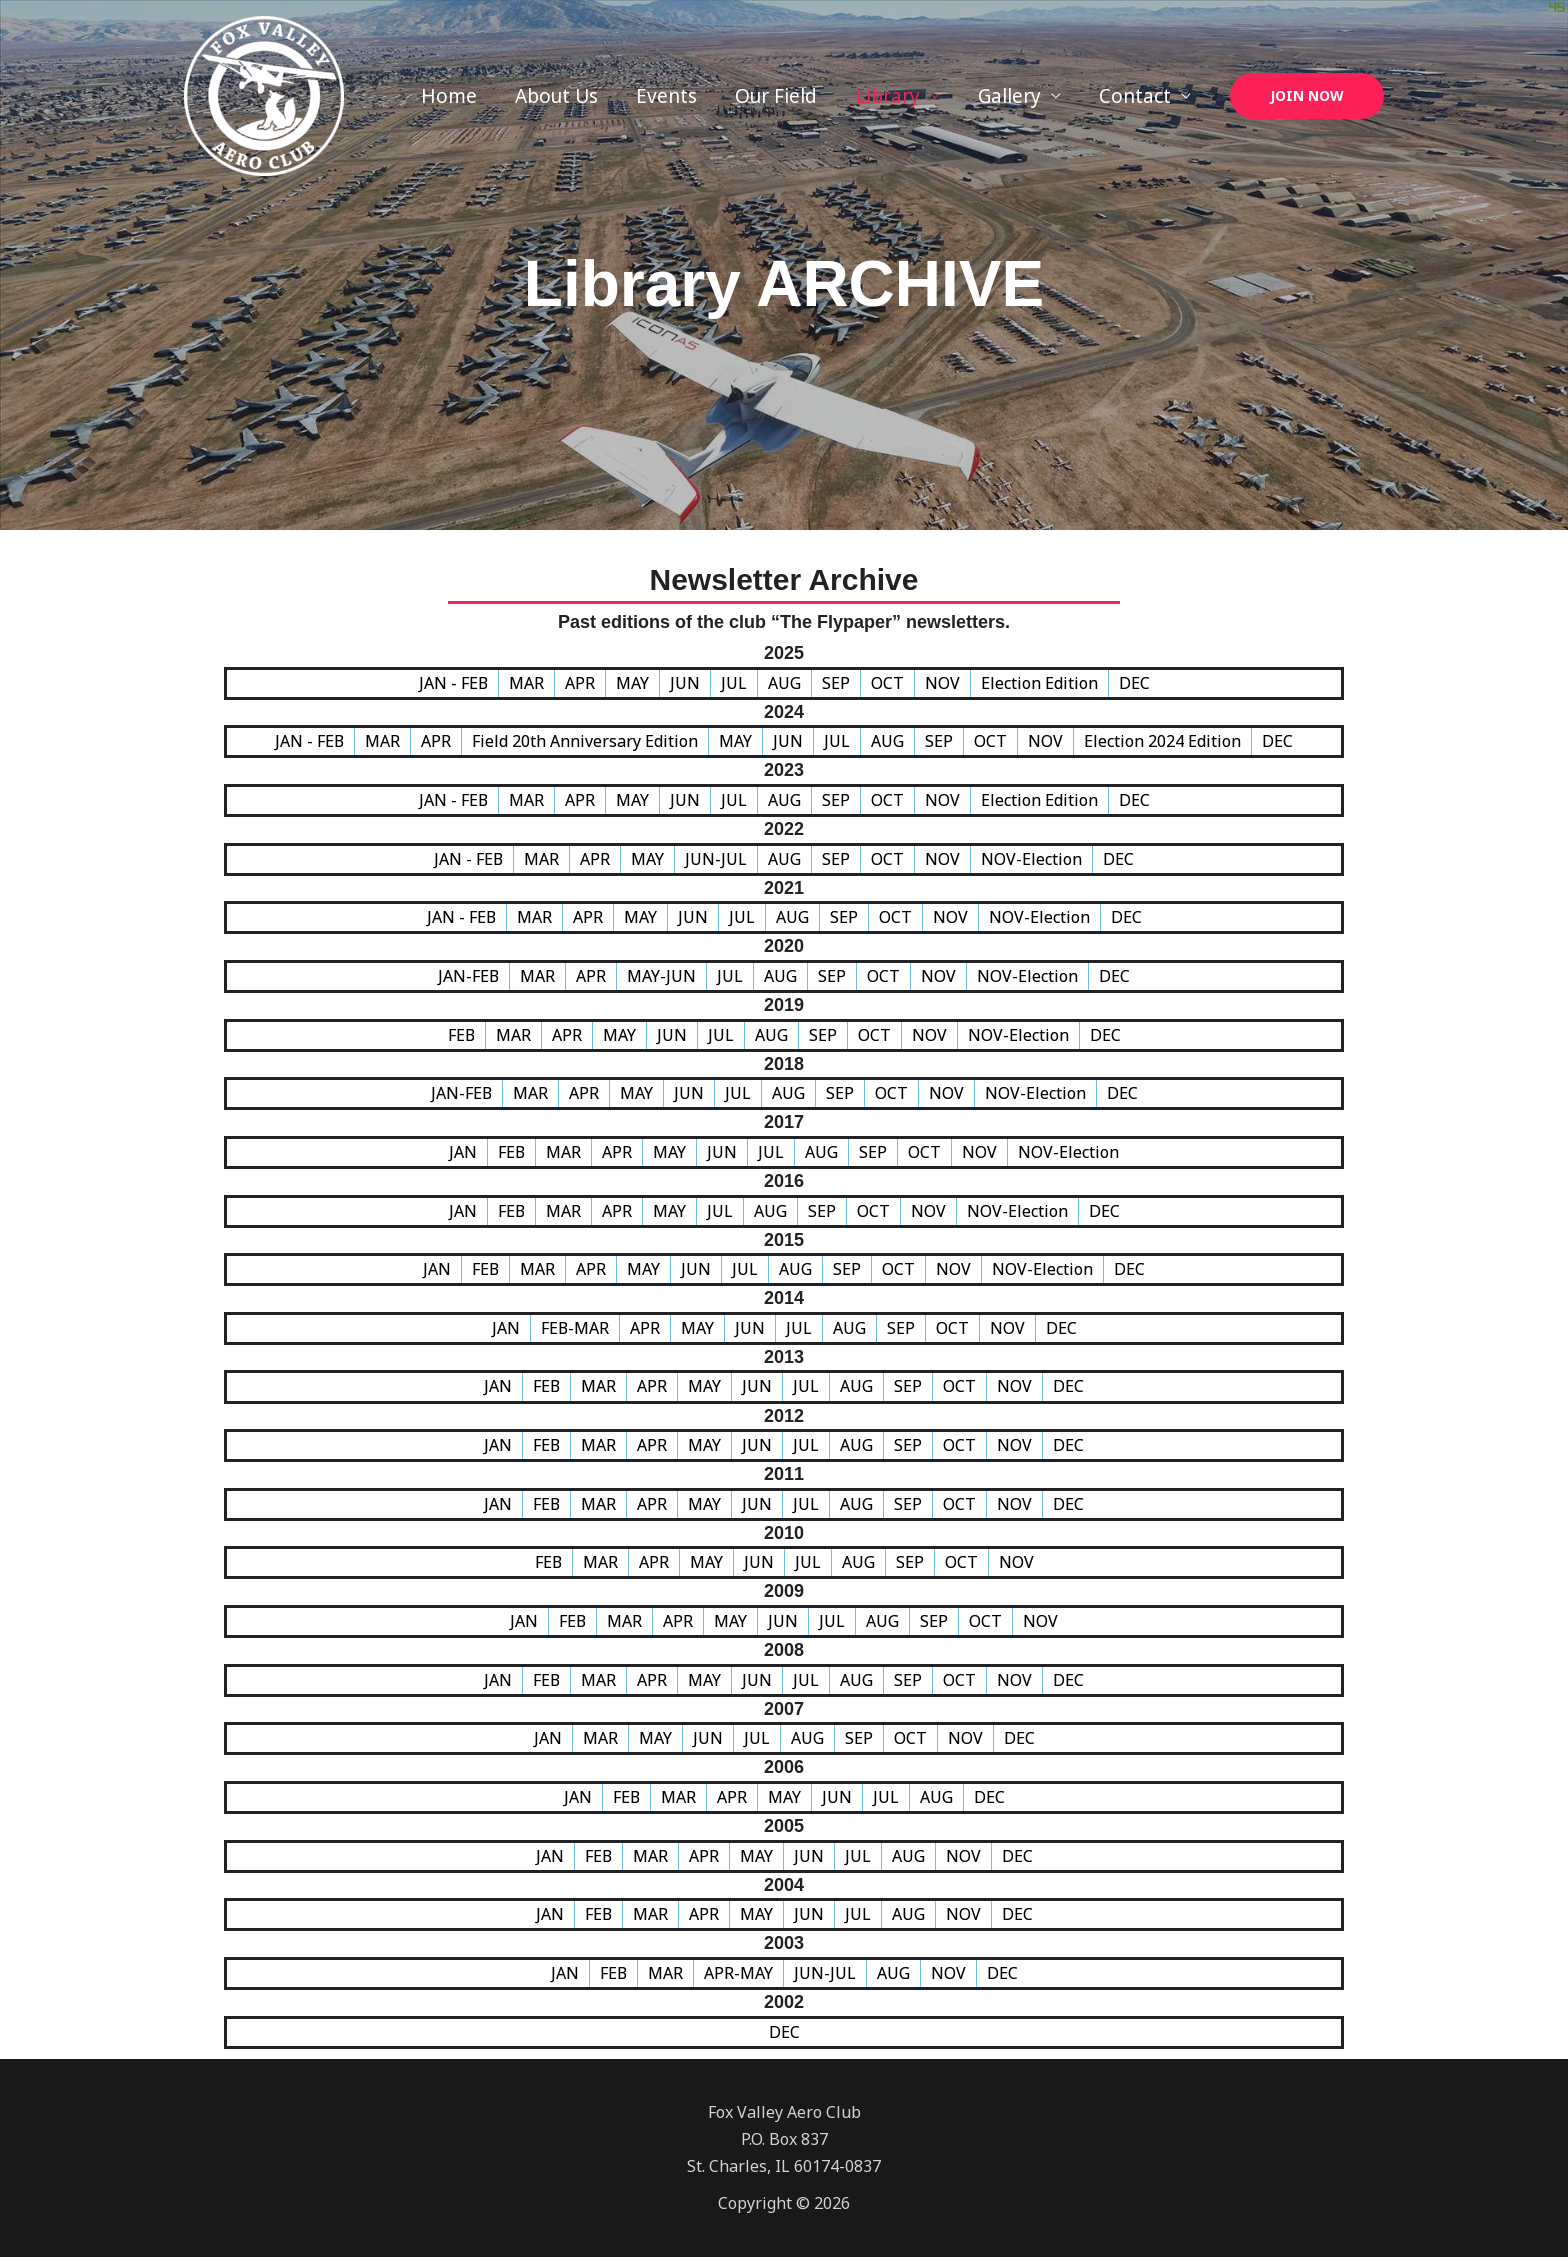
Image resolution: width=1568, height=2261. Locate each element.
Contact (1135, 96)
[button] (1307, 96)
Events (667, 96)
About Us (557, 96)
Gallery (1009, 96)
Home (450, 96)
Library (888, 96)
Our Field (777, 96)
